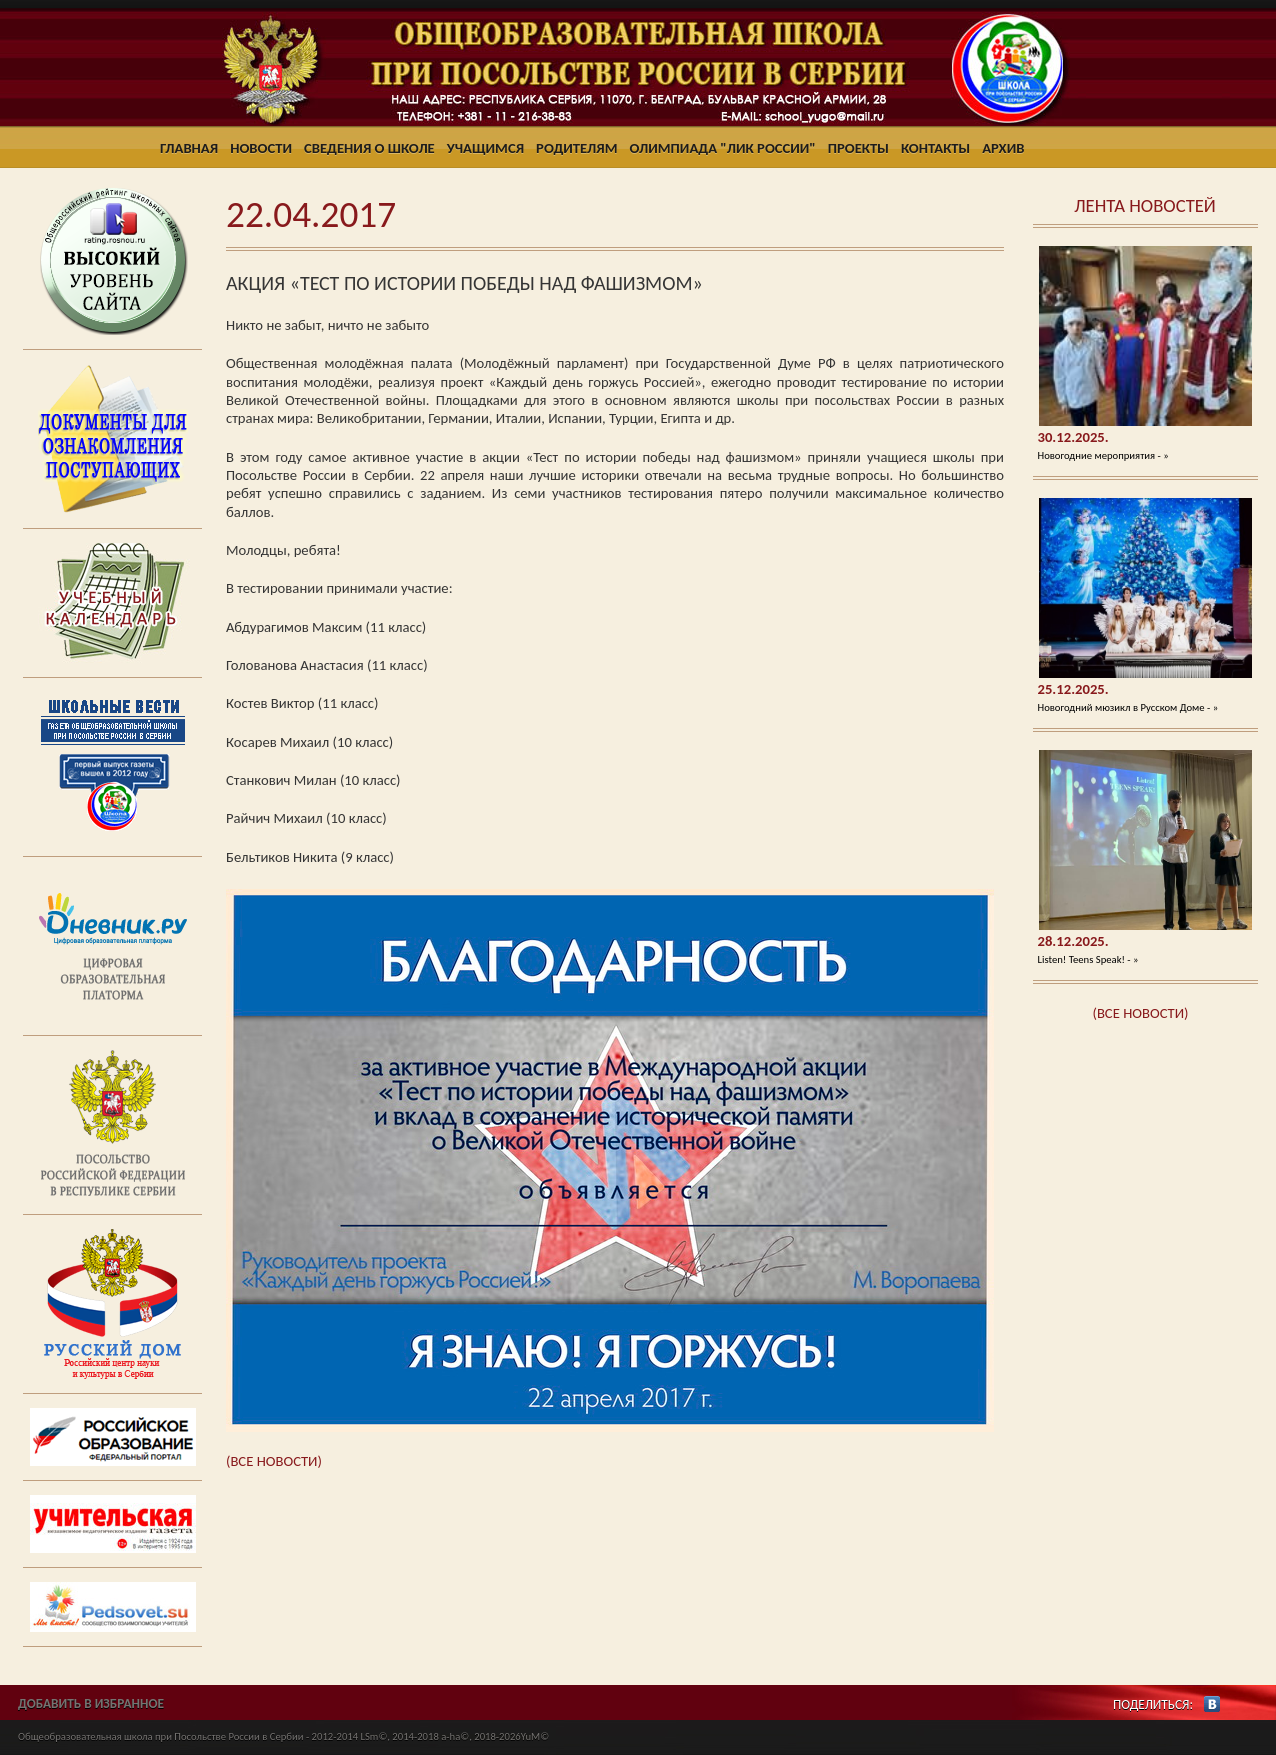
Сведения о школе (369, 148)
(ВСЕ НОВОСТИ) (1141, 1013)
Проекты (858, 148)
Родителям (576, 148)
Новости (261, 148)
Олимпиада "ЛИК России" (723, 148)
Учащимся (485, 148)
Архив (1003, 148)
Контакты (935, 148)
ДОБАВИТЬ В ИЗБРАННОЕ (91, 1703)
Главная (189, 148)
